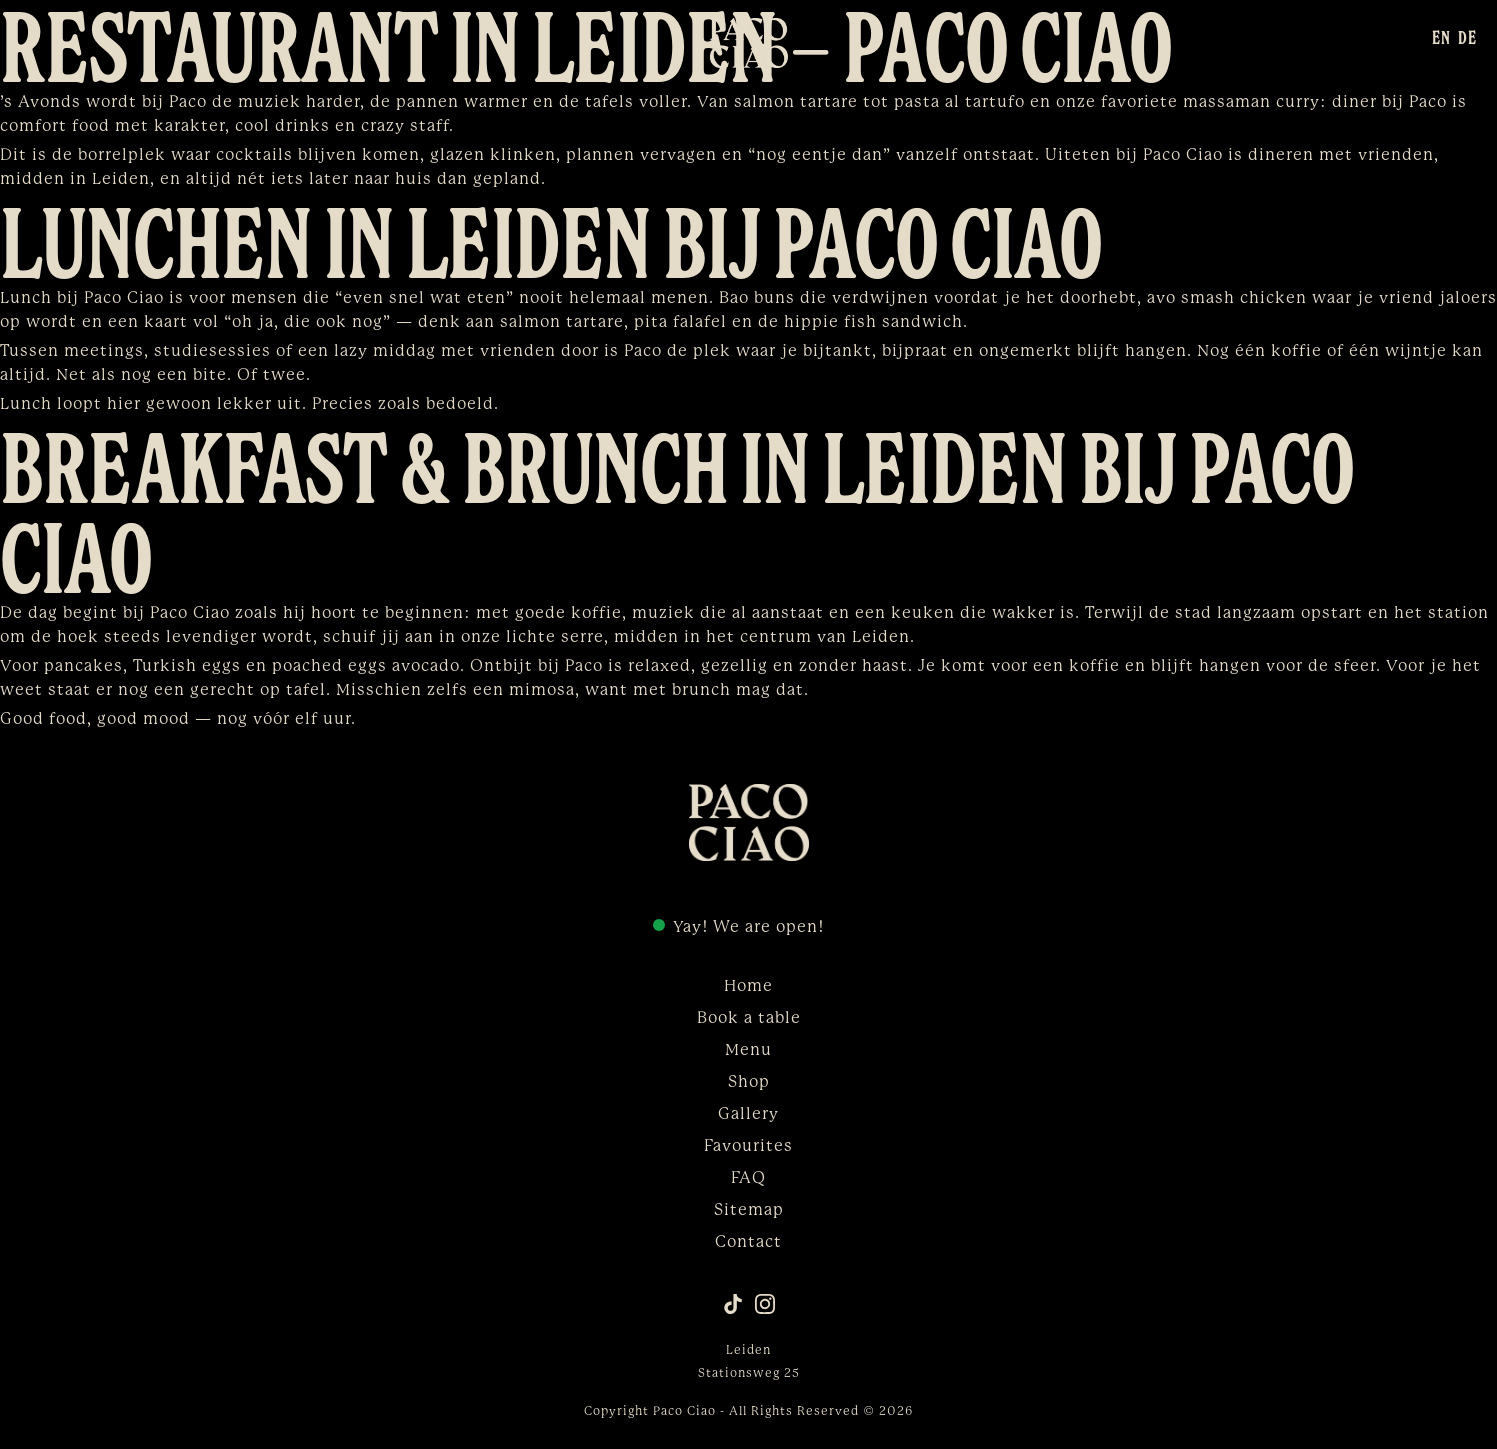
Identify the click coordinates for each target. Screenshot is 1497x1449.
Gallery (748, 1114)
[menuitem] (1441, 37)
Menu (748, 1050)
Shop (749, 1082)
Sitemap (749, 1210)
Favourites (748, 1146)
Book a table (749, 1018)
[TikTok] (733, 1304)
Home (748, 986)
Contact (748, 1242)
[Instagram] (765, 1304)
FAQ (748, 1178)
